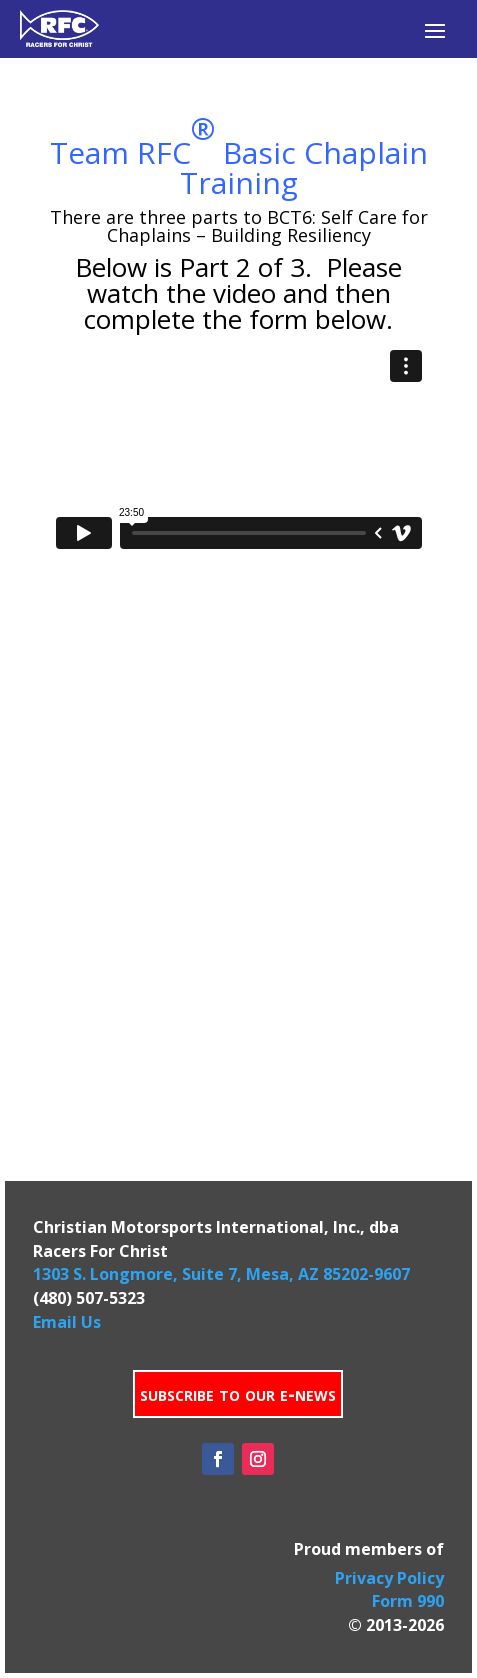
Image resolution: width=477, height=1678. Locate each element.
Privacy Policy (389, 1578)
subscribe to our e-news (238, 1393)
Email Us (67, 1322)
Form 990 (408, 1601)
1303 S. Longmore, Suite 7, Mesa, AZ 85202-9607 (221, 1274)
